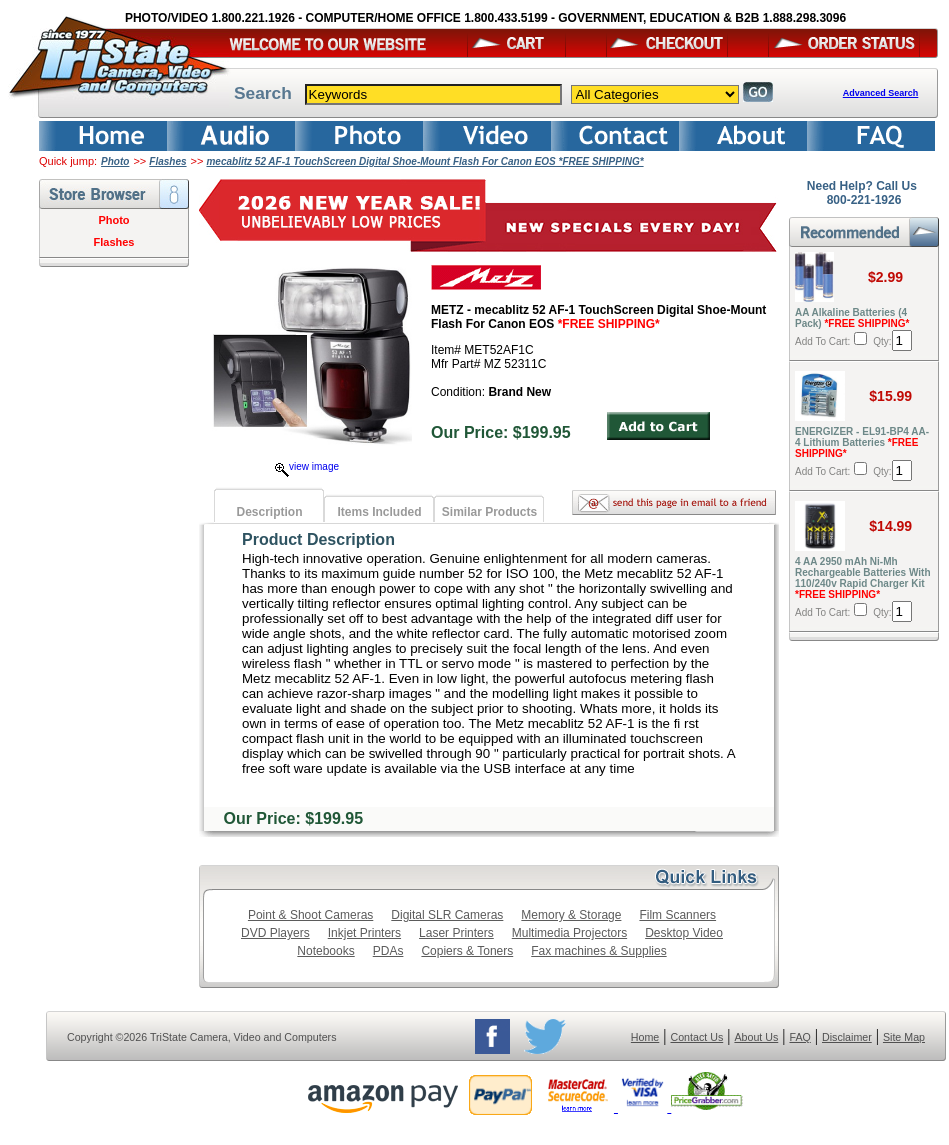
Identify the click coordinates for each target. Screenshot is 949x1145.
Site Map (904, 1037)
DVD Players (275, 933)
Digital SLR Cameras (447, 915)
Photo (115, 161)
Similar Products (489, 512)
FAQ (799, 1037)
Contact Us (697, 1037)
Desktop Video (684, 933)
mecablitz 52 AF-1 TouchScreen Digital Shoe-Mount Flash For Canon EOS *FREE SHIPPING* (424, 161)
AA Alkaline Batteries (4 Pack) (852, 318)
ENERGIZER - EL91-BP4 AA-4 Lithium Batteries (862, 442)
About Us (756, 1037)
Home (645, 1037)
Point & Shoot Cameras (310, 915)
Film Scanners (677, 915)
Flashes (167, 161)
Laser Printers (456, 933)
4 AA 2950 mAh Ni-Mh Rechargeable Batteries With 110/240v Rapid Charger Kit (863, 578)
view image (307, 466)
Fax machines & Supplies (598, 951)
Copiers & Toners (467, 951)
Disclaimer (847, 1037)
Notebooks (325, 951)
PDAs (388, 951)
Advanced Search (881, 93)
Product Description (318, 539)
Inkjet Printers (364, 933)
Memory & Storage (571, 915)
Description (269, 512)
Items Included (379, 512)
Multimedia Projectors (569, 933)
